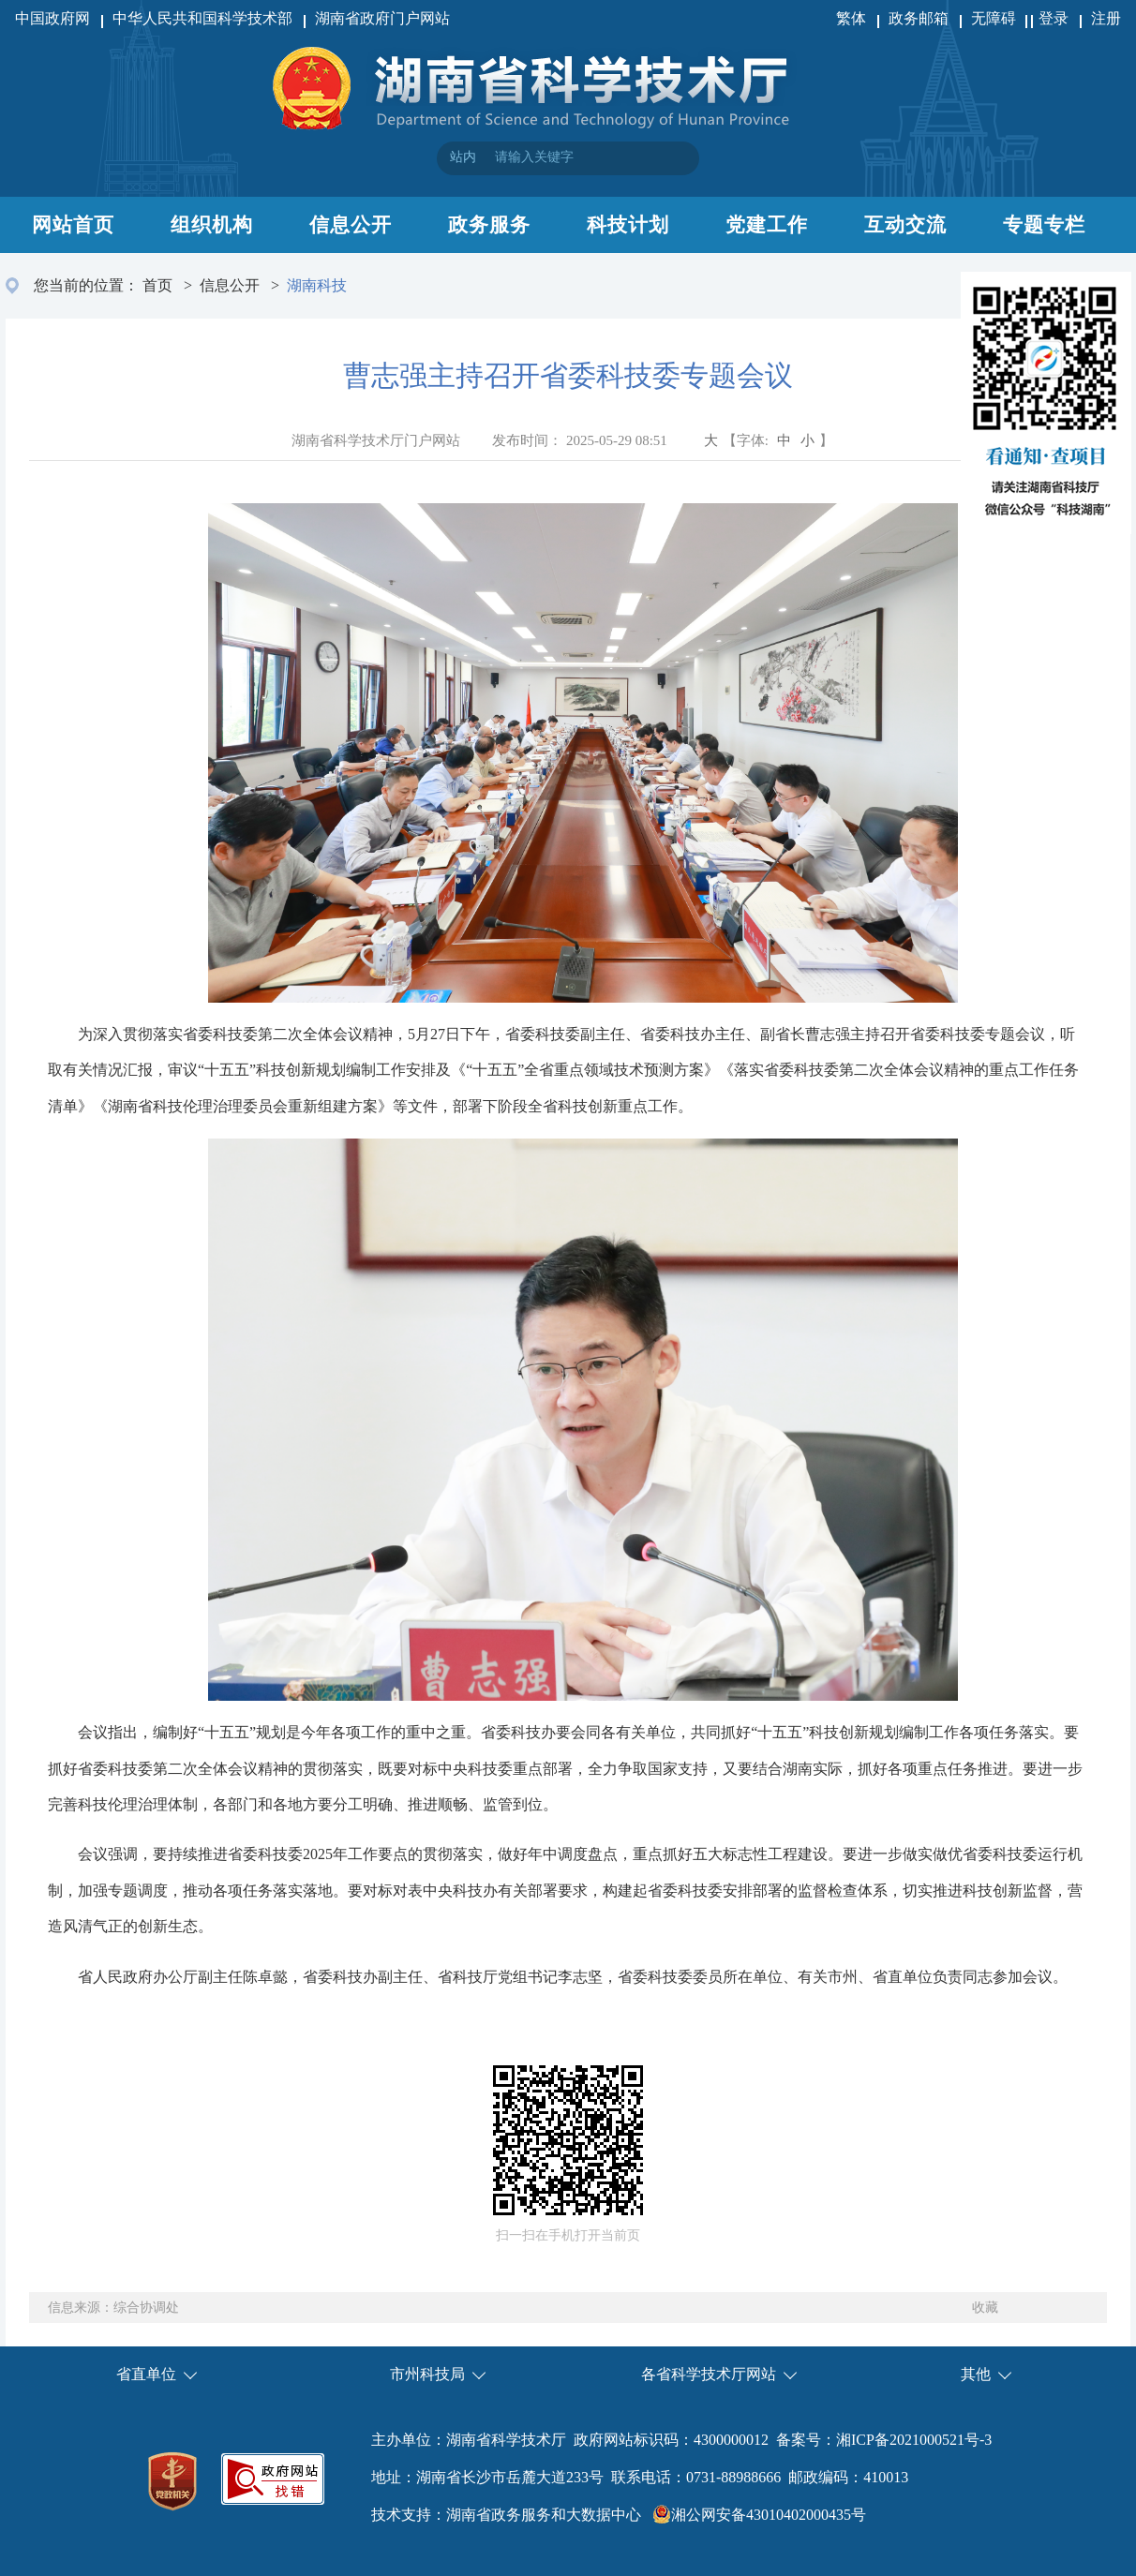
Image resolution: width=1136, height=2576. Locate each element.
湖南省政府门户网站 (382, 18)
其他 (976, 2374)
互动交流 (905, 225)
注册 (1106, 18)
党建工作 (766, 225)
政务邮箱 (919, 18)
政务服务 (489, 225)
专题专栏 (1044, 225)
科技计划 (628, 225)
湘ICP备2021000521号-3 (914, 2440)
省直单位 (146, 2374)
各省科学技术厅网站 (708, 2374)
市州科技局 (427, 2374)
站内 (463, 157)
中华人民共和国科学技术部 (202, 18)
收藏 (985, 2308)
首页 (157, 285)
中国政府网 (52, 18)
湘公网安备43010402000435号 (768, 2515)
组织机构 (212, 225)
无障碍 (995, 18)
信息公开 (350, 225)
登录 (1054, 18)
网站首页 (73, 225)
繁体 (851, 18)
